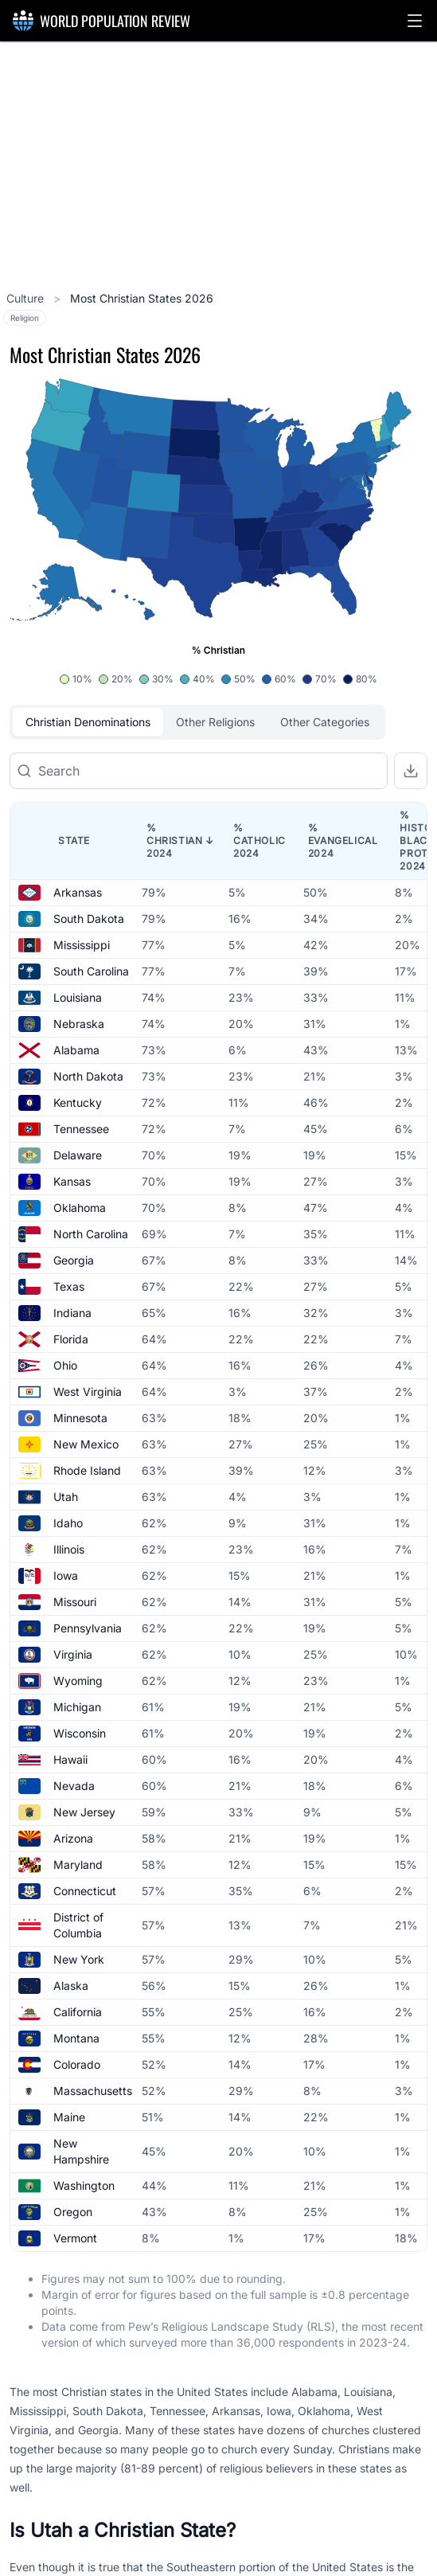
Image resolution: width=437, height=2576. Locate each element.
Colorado (76, 2064)
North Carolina (90, 1234)
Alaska (70, 1985)
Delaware (77, 1155)
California (77, 2012)
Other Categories (324, 722)
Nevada (74, 1785)
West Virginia (87, 1391)
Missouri (74, 1602)
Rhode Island (87, 1470)
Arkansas (77, 892)
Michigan (77, 1707)
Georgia (73, 1260)
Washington (84, 2185)
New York (78, 1959)
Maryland (78, 1864)
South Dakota (88, 918)
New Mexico (86, 1444)
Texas (68, 1286)
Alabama (76, 1050)
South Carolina (91, 971)
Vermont (75, 2238)
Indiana (72, 1312)
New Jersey (84, 1812)
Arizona (73, 1838)
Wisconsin (79, 1733)
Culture (26, 298)
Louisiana (77, 997)
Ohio (65, 1365)
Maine (69, 2117)
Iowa (65, 1575)
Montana (76, 2038)
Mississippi (81, 945)
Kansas (72, 1181)
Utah (65, 1496)
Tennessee (81, 1129)
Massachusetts (92, 2090)
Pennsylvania (87, 1628)
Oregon (72, 2211)
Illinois (68, 1549)
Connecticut (84, 1891)
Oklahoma (79, 1207)
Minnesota (80, 1418)
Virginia (72, 1654)
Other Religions (215, 722)
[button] (415, 20)
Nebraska (78, 1023)
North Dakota (88, 1076)
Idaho (68, 1523)
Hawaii (70, 1759)
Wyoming (78, 1680)
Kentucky (77, 1102)
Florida (70, 1339)
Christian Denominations (87, 722)
